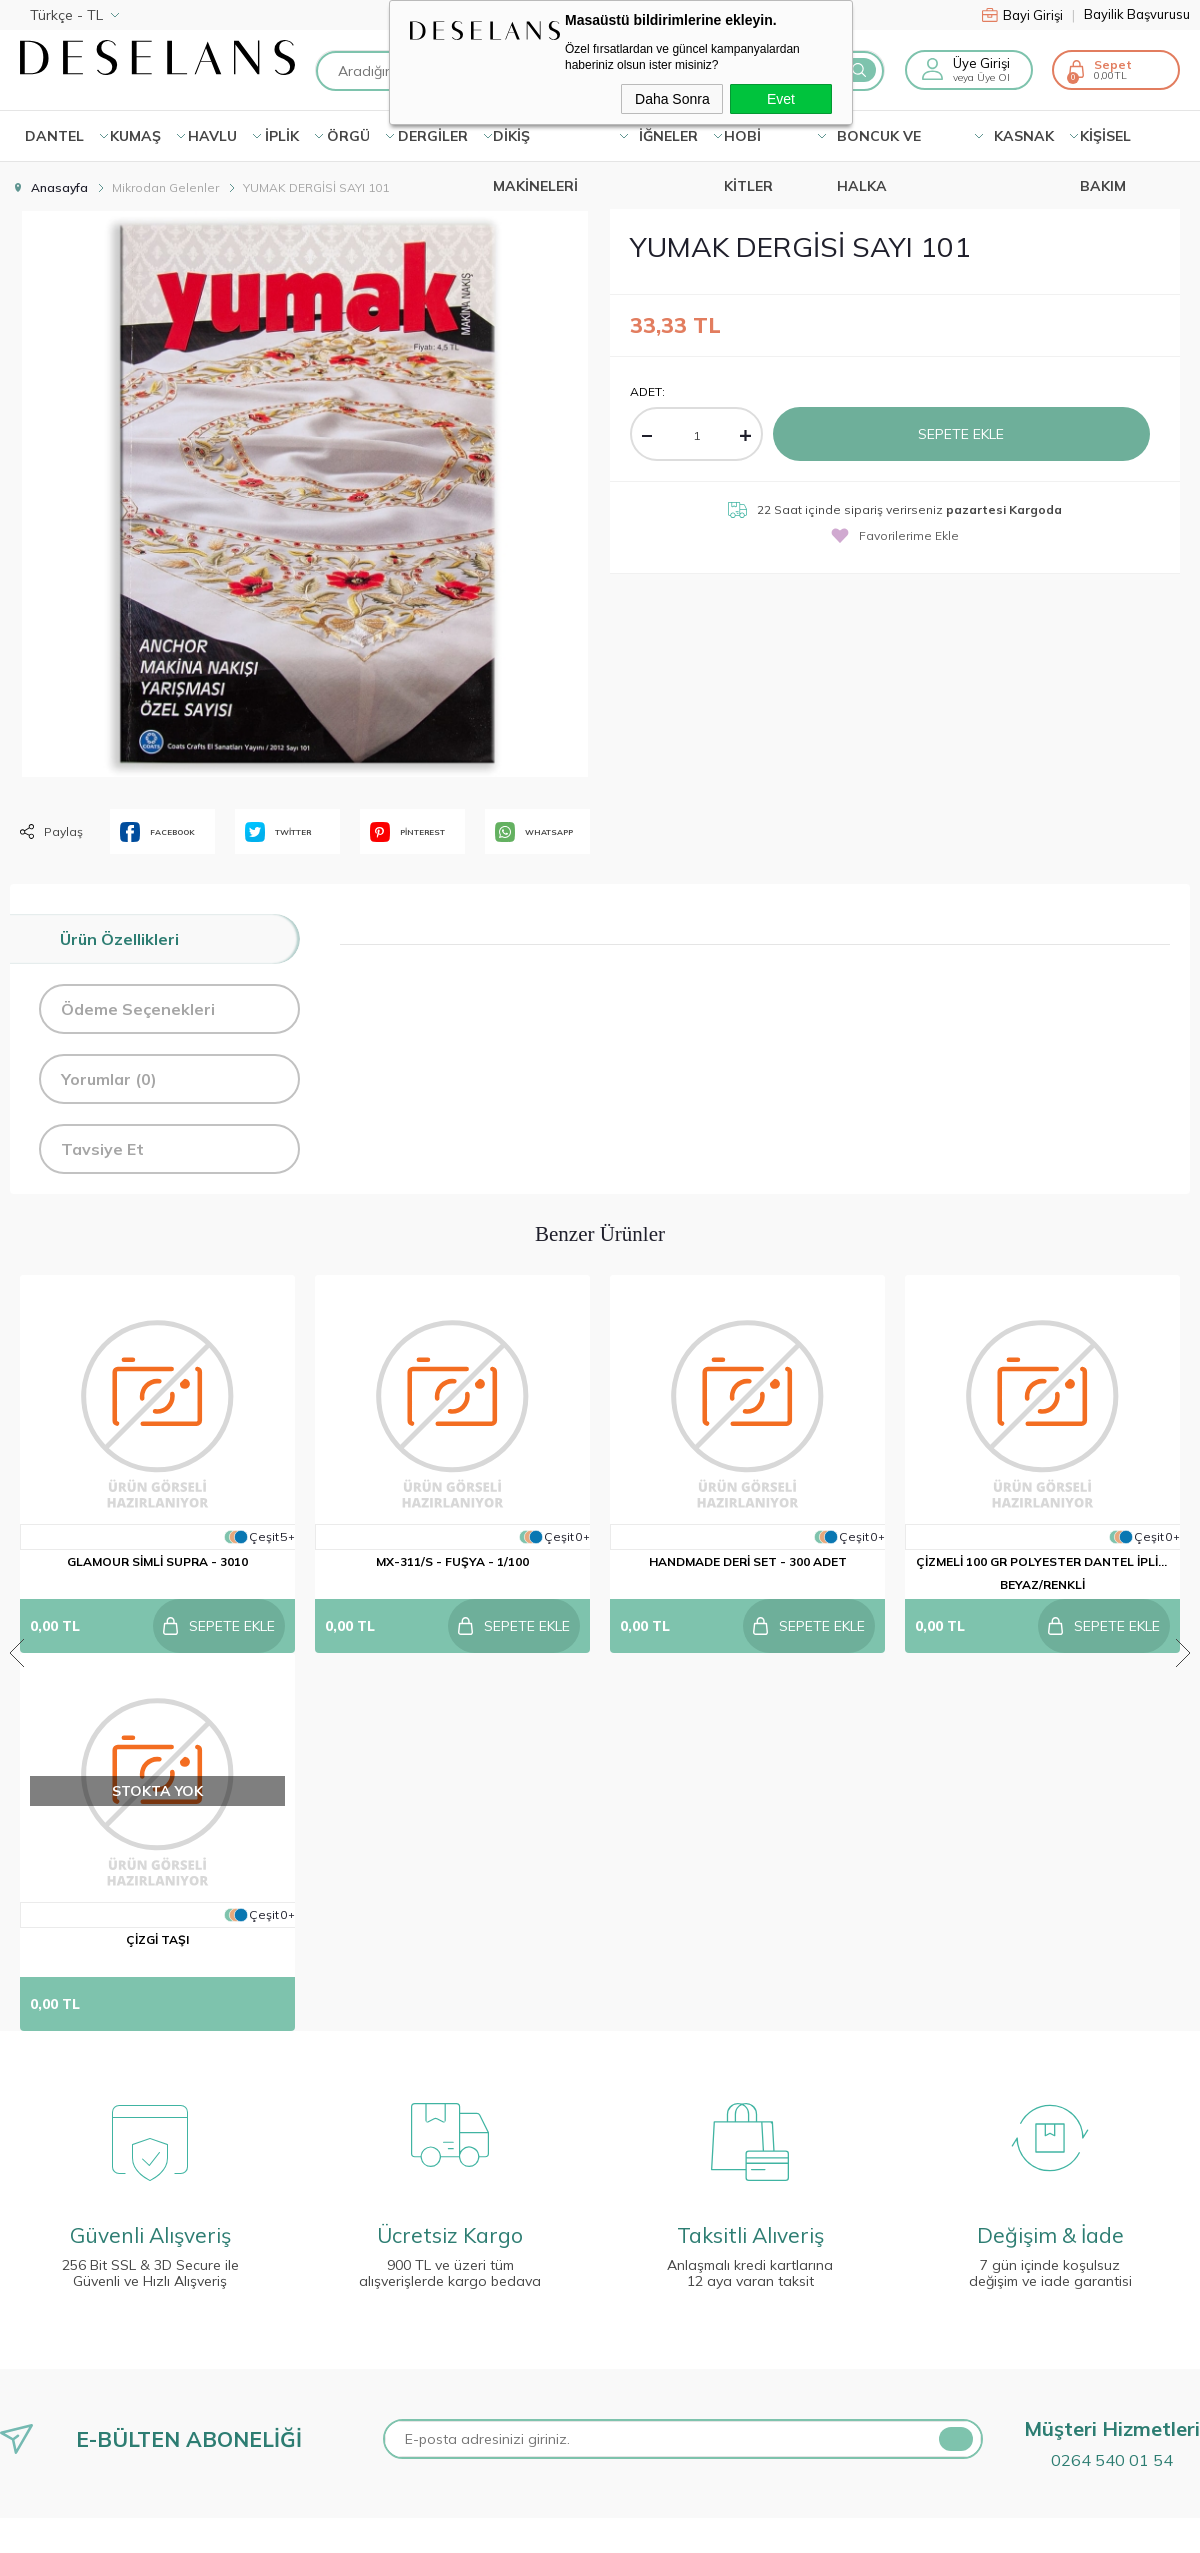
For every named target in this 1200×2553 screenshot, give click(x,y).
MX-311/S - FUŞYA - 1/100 (452, 1561)
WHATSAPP (534, 832)
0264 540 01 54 (1112, 2082)
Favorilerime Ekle (895, 535)
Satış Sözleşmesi (65, 2339)
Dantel (54, 136)
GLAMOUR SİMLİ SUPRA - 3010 (157, 1561)
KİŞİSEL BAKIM (1105, 144)
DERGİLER (433, 136)
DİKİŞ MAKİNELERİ (535, 144)
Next (1183, 1464)
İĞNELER (668, 136)
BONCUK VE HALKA (879, 144)
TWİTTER (278, 832)
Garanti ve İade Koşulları (90, 2377)
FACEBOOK (157, 832)
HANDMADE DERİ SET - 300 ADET (748, 1561)
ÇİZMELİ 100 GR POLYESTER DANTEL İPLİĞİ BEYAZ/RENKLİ (1043, 1573)
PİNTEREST (407, 832)
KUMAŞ (135, 136)
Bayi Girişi (1028, 15)
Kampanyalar (353, 2301)
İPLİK (282, 136)
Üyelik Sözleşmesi (67, 2301)
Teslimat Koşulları (66, 2263)
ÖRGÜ (348, 136)
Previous (17, 1464)
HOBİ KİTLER (748, 144)
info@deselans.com (974, 2443)
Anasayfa (342, 2263)
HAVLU (212, 136)
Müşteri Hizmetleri (367, 2453)
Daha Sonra (672, 99)
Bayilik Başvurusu (1137, 14)
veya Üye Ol (981, 77)
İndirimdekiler (353, 2415)
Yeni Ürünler (349, 2377)
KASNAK (1024, 136)
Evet (781, 99)
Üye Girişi (981, 63)
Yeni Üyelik (644, 2263)
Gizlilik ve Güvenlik (68, 2415)
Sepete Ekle (961, 434)
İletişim (332, 2339)
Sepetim (336, 2491)
